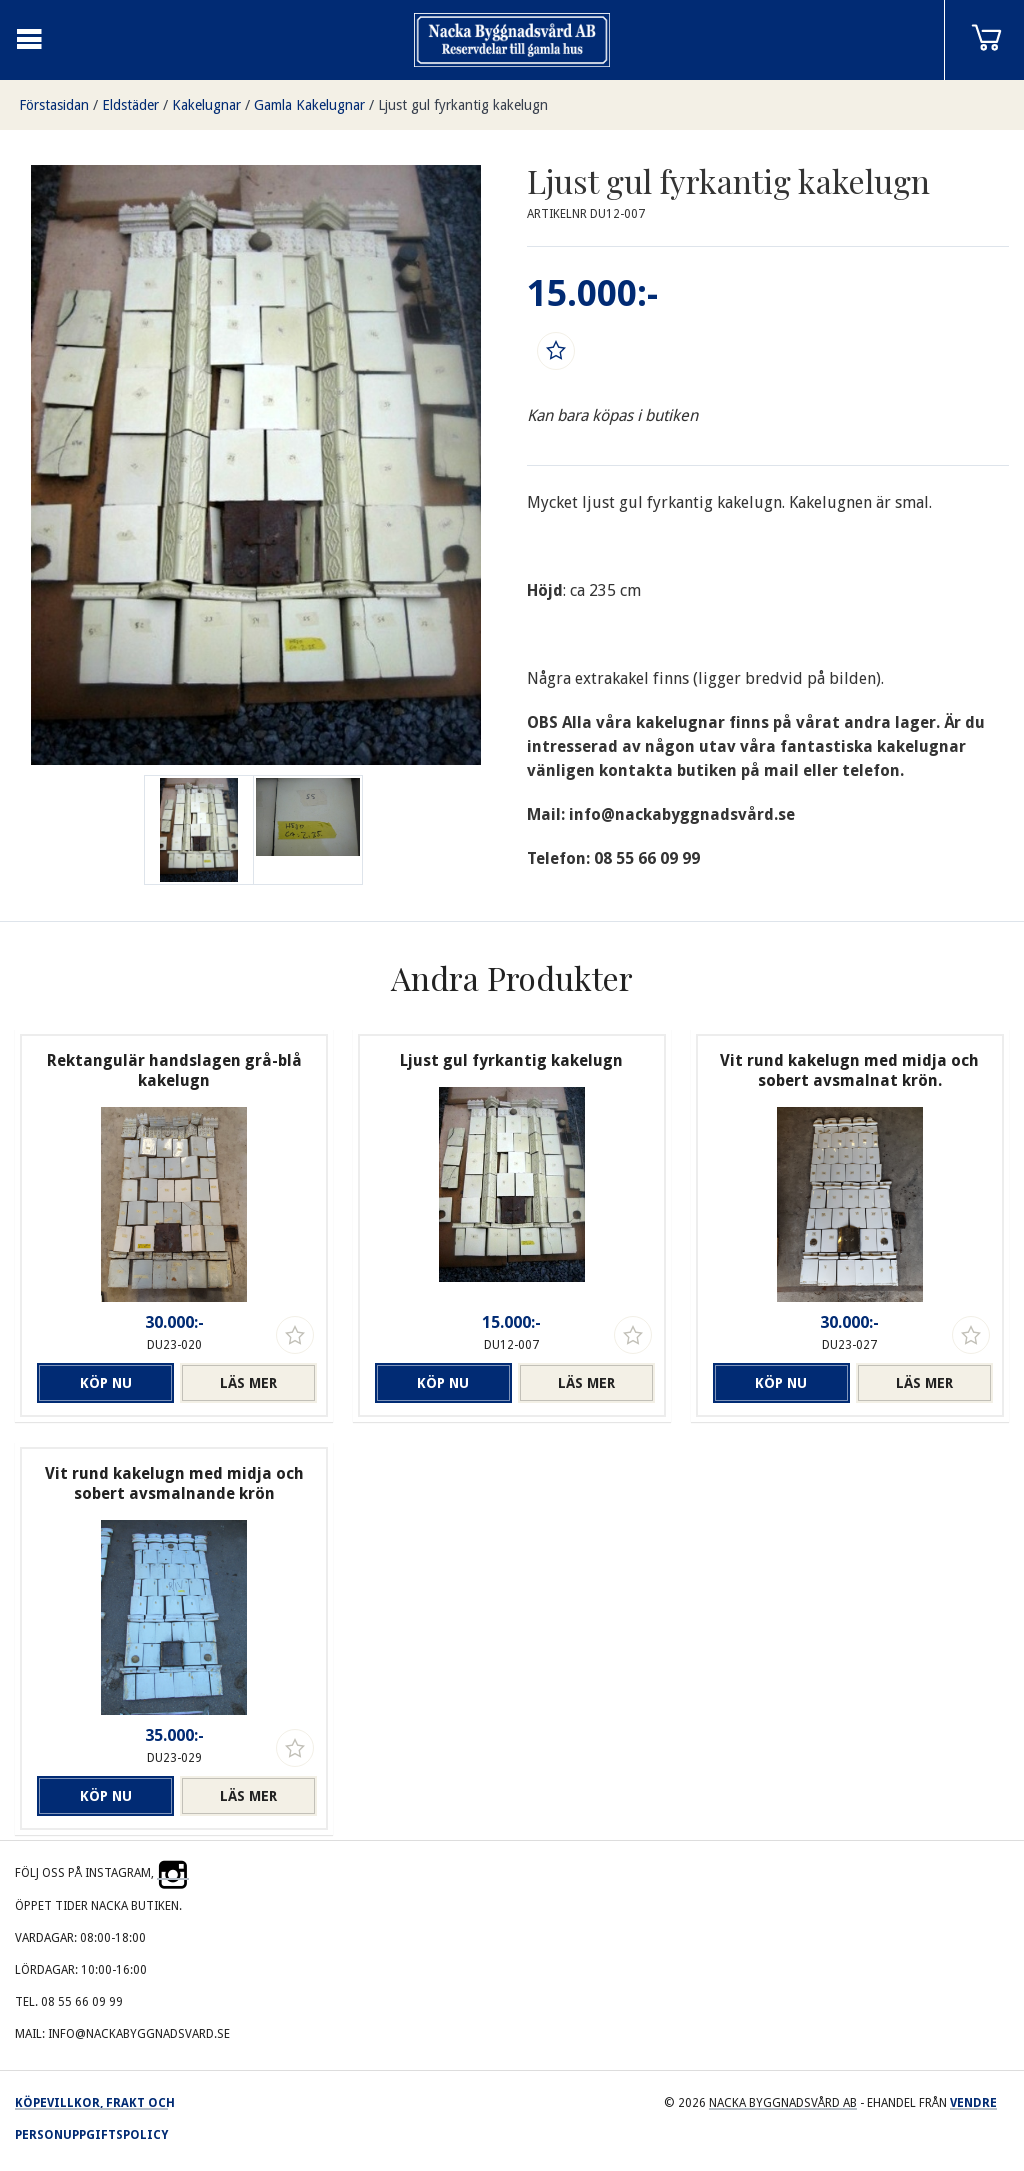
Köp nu (106, 1383)
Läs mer (248, 1383)
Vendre (973, 2103)
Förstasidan (54, 105)
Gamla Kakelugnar (309, 105)
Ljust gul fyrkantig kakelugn (463, 105)
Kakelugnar (206, 105)
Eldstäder (130, 105)
